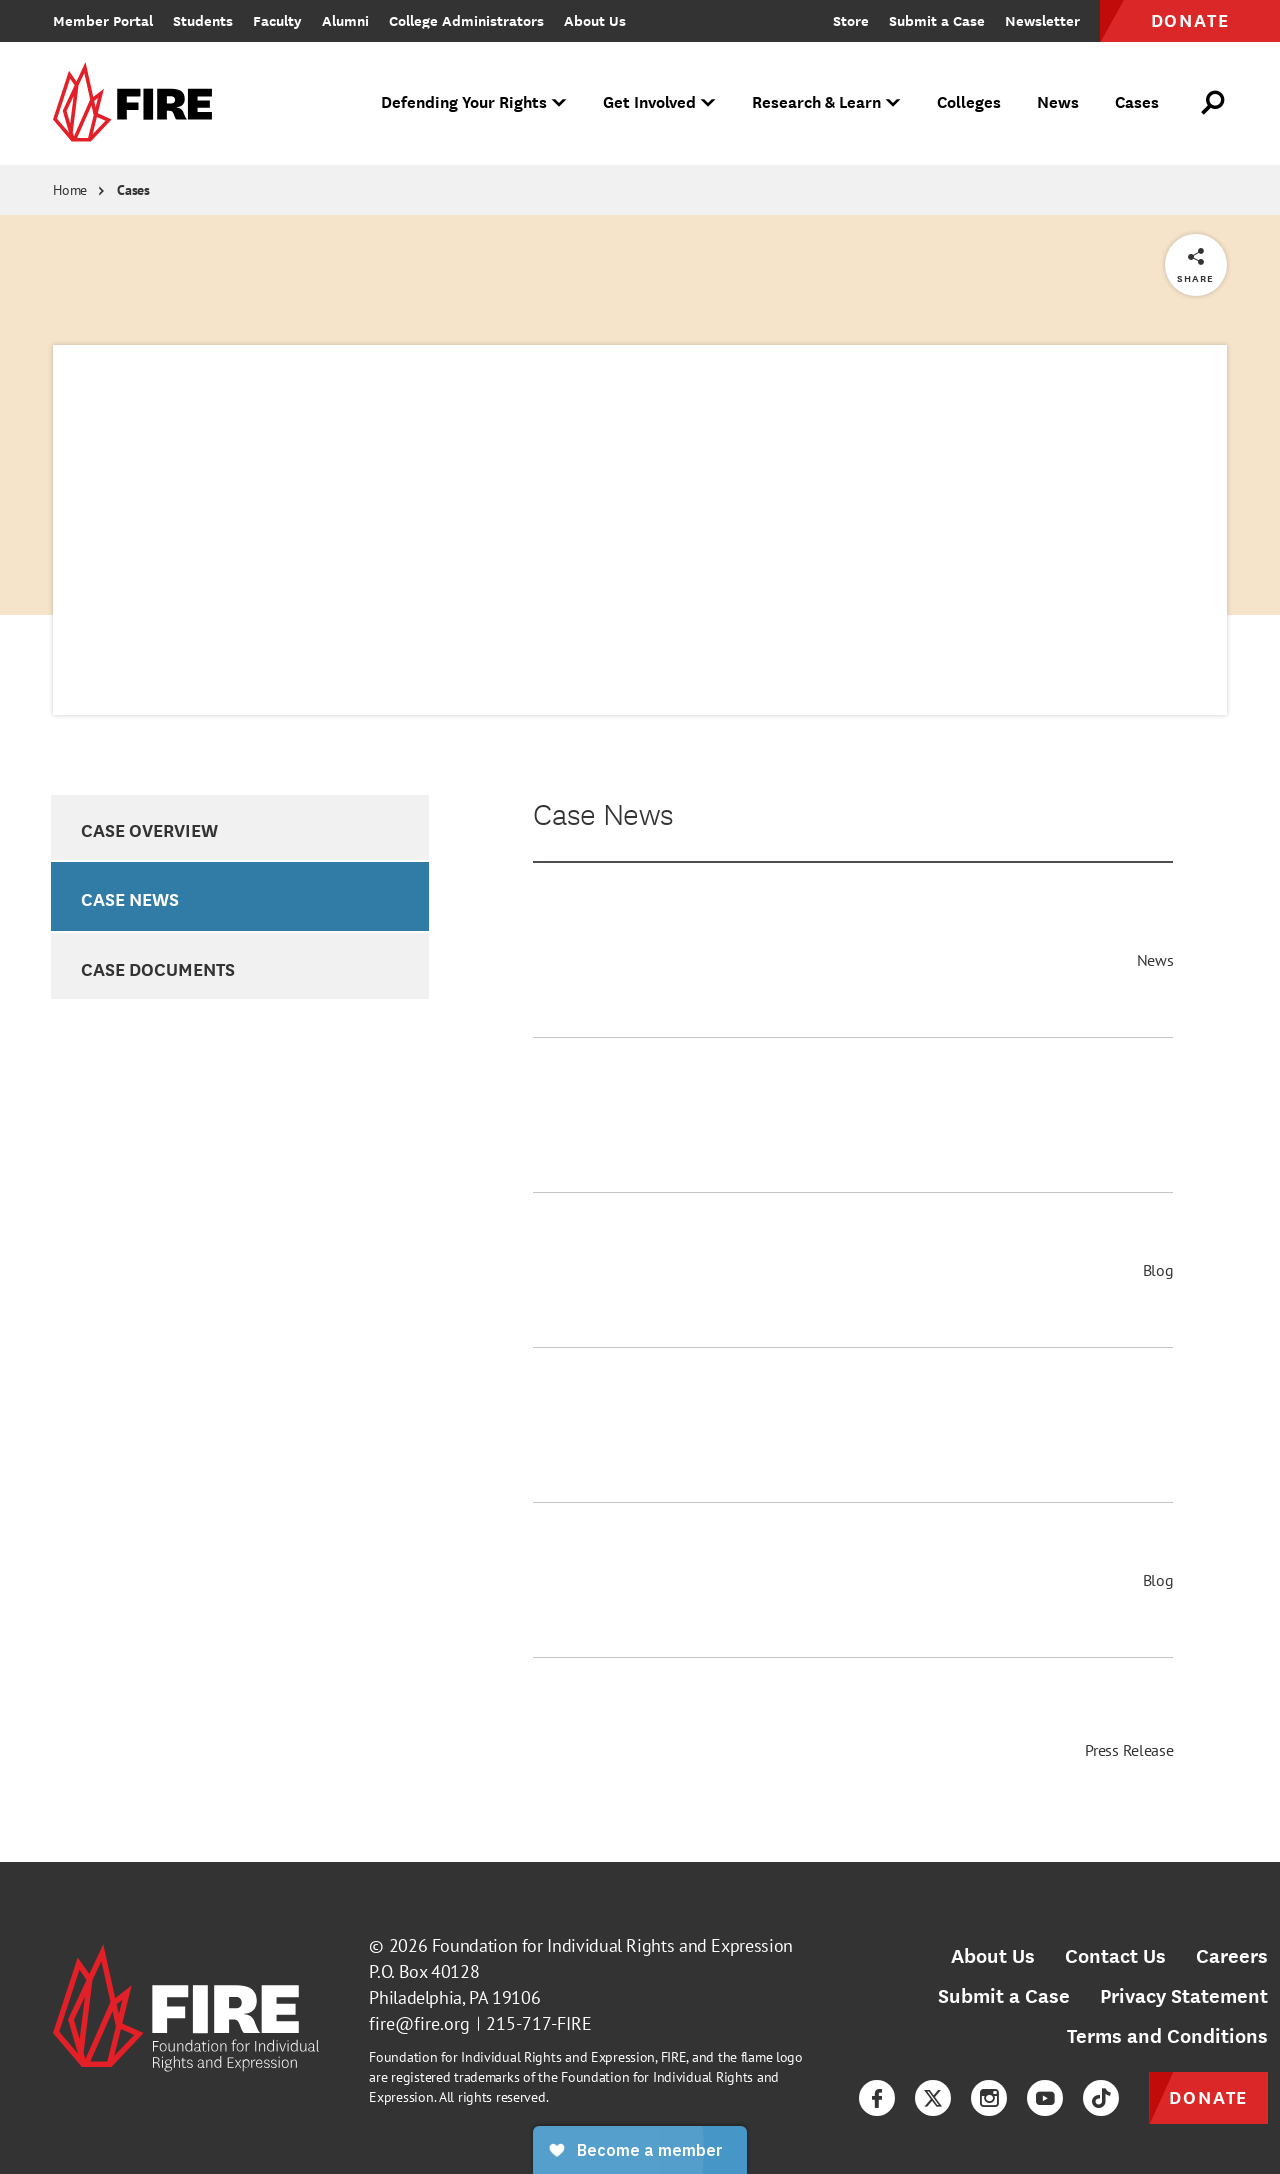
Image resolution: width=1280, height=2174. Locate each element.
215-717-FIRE (539, 2023)
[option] (239, 828)
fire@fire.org (419, 2023)
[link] (139, 103)
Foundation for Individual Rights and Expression (612, 1945)
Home (70, 190)
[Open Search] (1214, 103)
